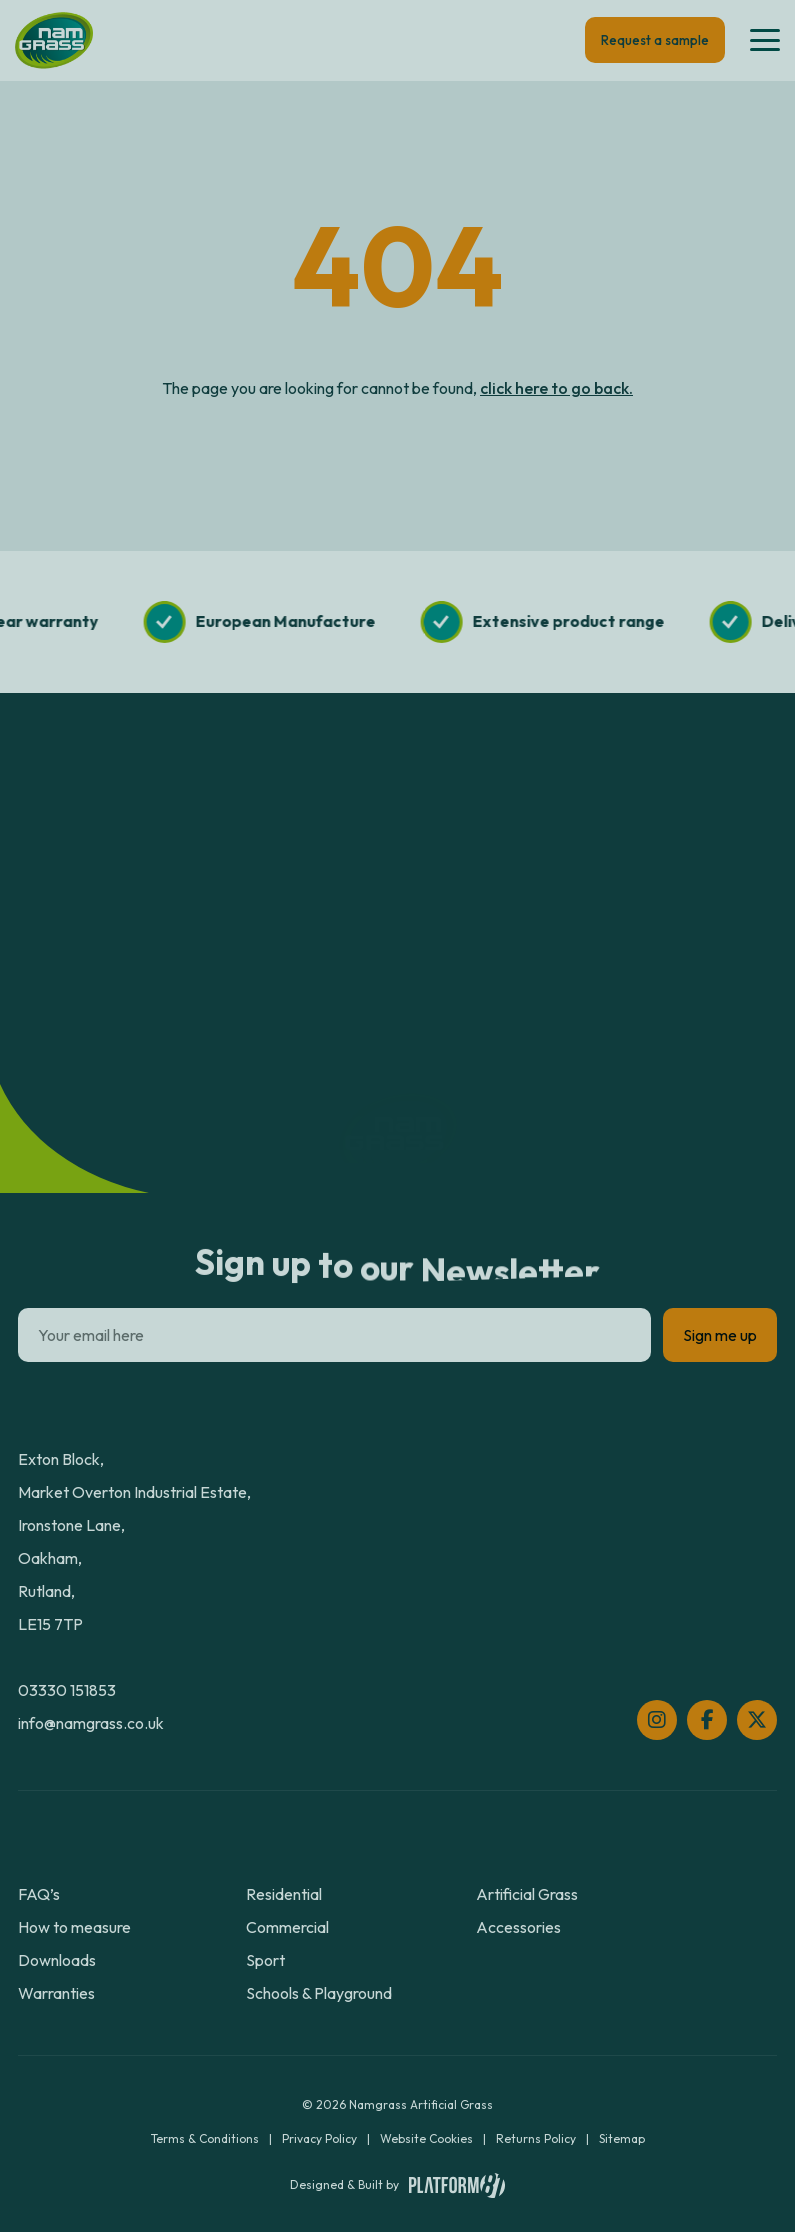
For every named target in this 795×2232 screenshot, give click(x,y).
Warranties (56, 1993)
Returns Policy (536, 2138)
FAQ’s (39, 1894)
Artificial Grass (527, 1894)
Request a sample (655, 40)
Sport (265, 1960)
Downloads (57, 1960)
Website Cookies (426, 2138)
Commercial (287, 1927)
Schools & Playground (319, 1993)
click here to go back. (556, 388)
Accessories (518, 1927)
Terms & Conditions (205, 2138)
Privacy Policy (319, 2138)
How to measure (74, 1927)
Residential (284, 1894)
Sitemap (622, 2138)
